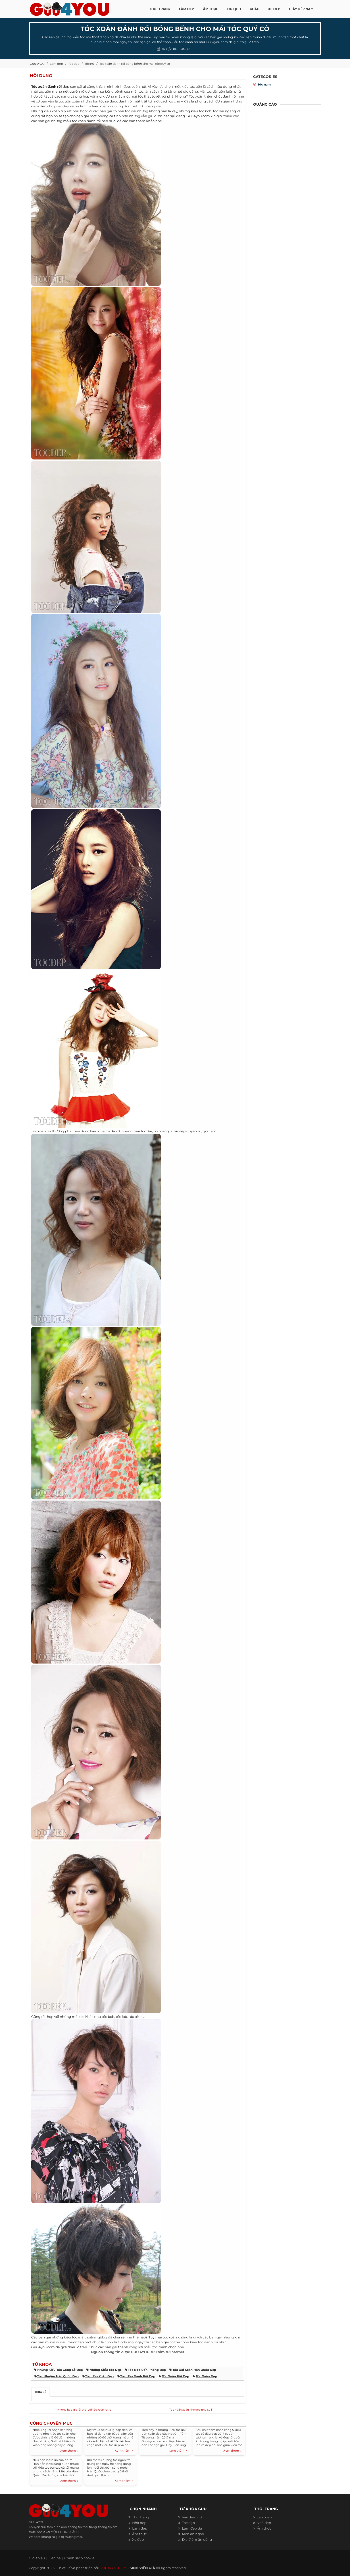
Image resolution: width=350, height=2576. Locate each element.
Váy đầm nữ (192, 2517)
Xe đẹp (138, 2539)
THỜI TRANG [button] (159, 9)
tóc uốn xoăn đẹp (99, 2376)
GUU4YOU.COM (113, 2568)
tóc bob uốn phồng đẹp (147, 2369)
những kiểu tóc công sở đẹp (60, 2369)
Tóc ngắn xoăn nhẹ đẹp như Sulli (190, 2409)
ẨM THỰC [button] (210, 9)
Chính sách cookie (79, 2558)
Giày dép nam (301, 9)
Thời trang (140, 2517)
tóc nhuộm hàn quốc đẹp (58, 2376)
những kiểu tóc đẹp (105, 2369)
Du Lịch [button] (234, 9)
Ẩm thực (139, 2534)
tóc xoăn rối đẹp (175, 2376)
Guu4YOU (37, 63)
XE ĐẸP (274, 9)
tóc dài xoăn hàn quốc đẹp (194, 2369)
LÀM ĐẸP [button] (186, 9)
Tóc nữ (89, 63)
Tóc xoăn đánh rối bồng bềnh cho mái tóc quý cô (135, 63)
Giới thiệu (37, 2558)
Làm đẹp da (192, 2528)
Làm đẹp (56, 63)
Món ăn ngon (193, 2534)
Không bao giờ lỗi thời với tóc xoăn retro (84, 2409)
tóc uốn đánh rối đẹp (137, 2376)
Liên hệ (54, 2558)
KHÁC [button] (254, 9)
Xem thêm (69, 2450)
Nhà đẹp (139, 2523)
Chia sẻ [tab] (40, 2392)
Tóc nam (264, 84)
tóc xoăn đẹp (206, 2376)
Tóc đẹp (73, 63)
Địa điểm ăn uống (197, 2539)
